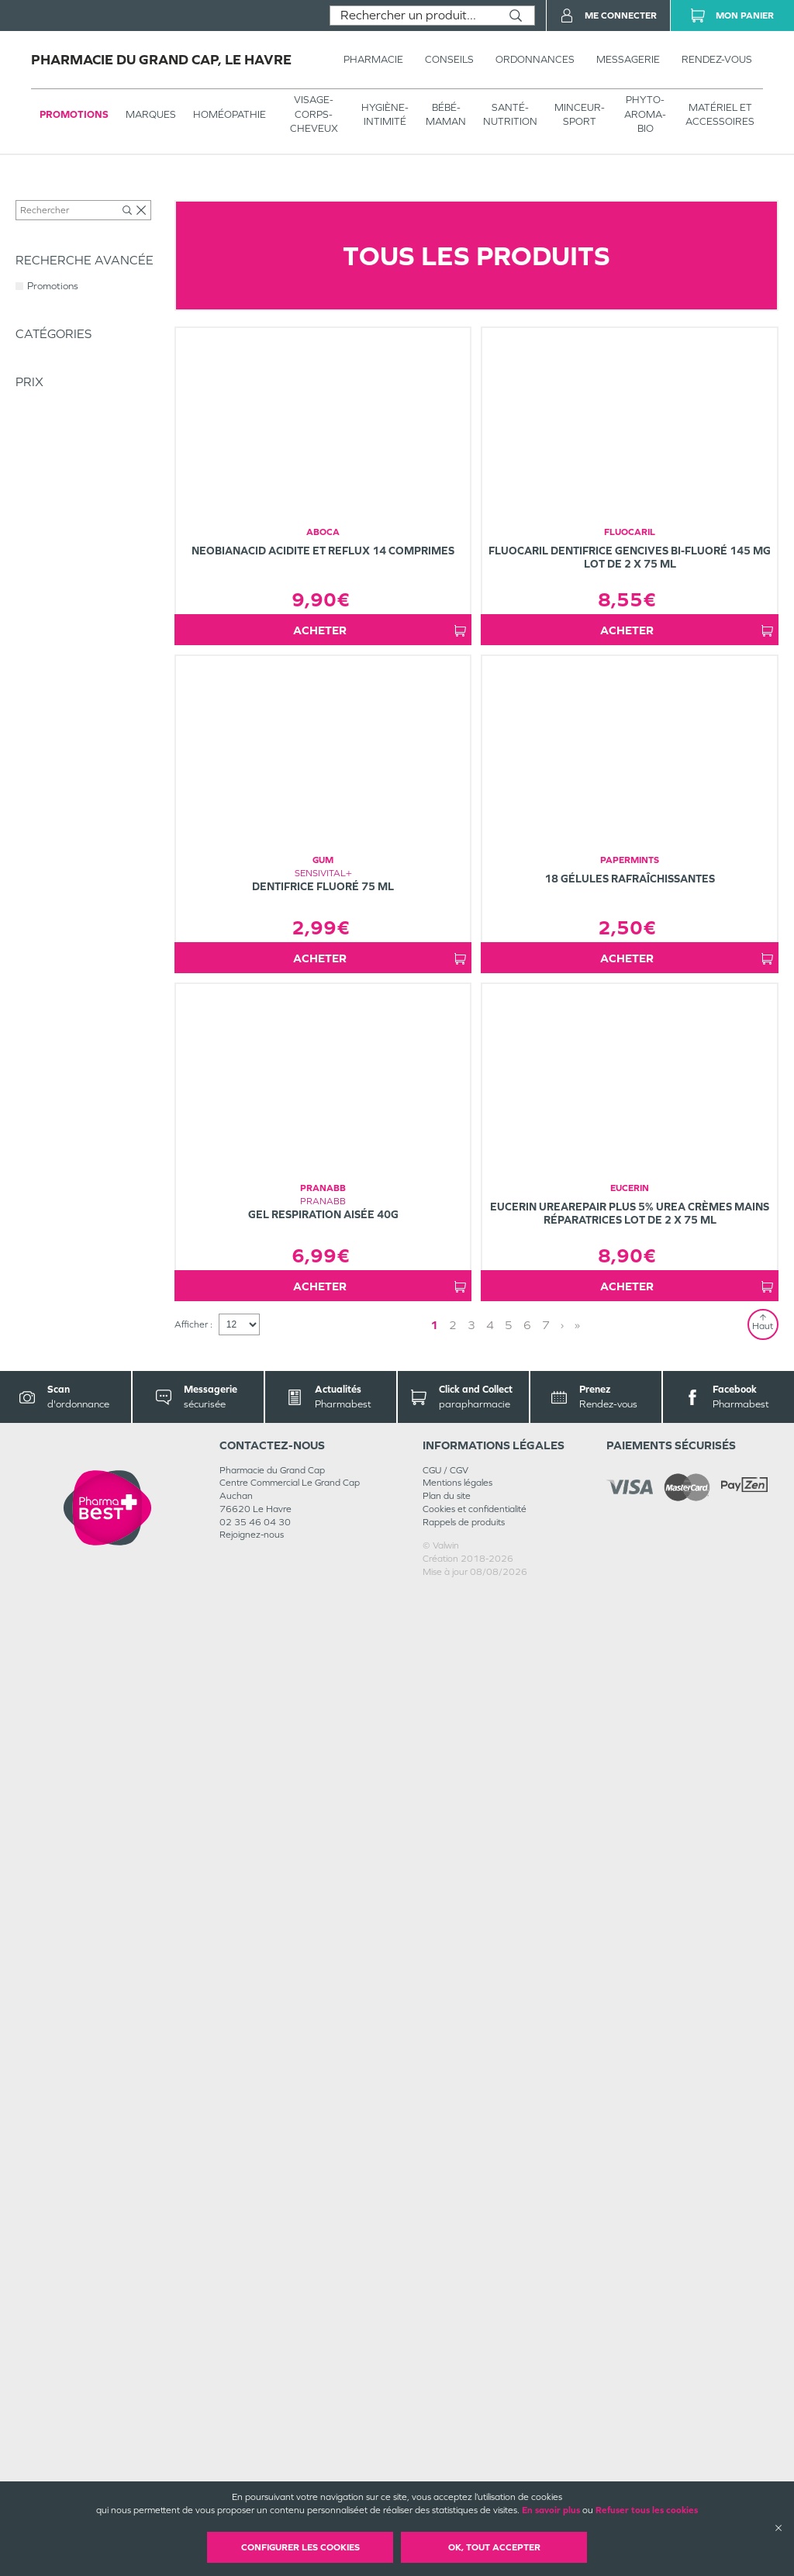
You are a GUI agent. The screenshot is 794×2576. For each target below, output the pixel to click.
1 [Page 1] (434, 2308)
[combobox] (413, 15)
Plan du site (447, 2479)
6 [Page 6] (527, 2308)
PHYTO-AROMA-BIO (645, 113)
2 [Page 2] (453, 2308)
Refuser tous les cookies (647, 2510)
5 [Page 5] (509, 2308)
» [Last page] (577, 2308)
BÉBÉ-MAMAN (446, 114)
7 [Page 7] (546, 2308)
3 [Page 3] (471, 2308)
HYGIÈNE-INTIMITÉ (385, 114)
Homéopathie (229, 114)
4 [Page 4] (490, 2308)
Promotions (74, 114)
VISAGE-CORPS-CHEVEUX (314, 113)
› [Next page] (562, 2308)
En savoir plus (551, 2510)
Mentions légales (457, 2466)
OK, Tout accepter (494, 2547)
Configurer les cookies (300, 2547)
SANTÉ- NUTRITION (510, 114)
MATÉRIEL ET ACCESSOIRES (719, 114)
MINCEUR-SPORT (579, 114)
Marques (151, 114)
